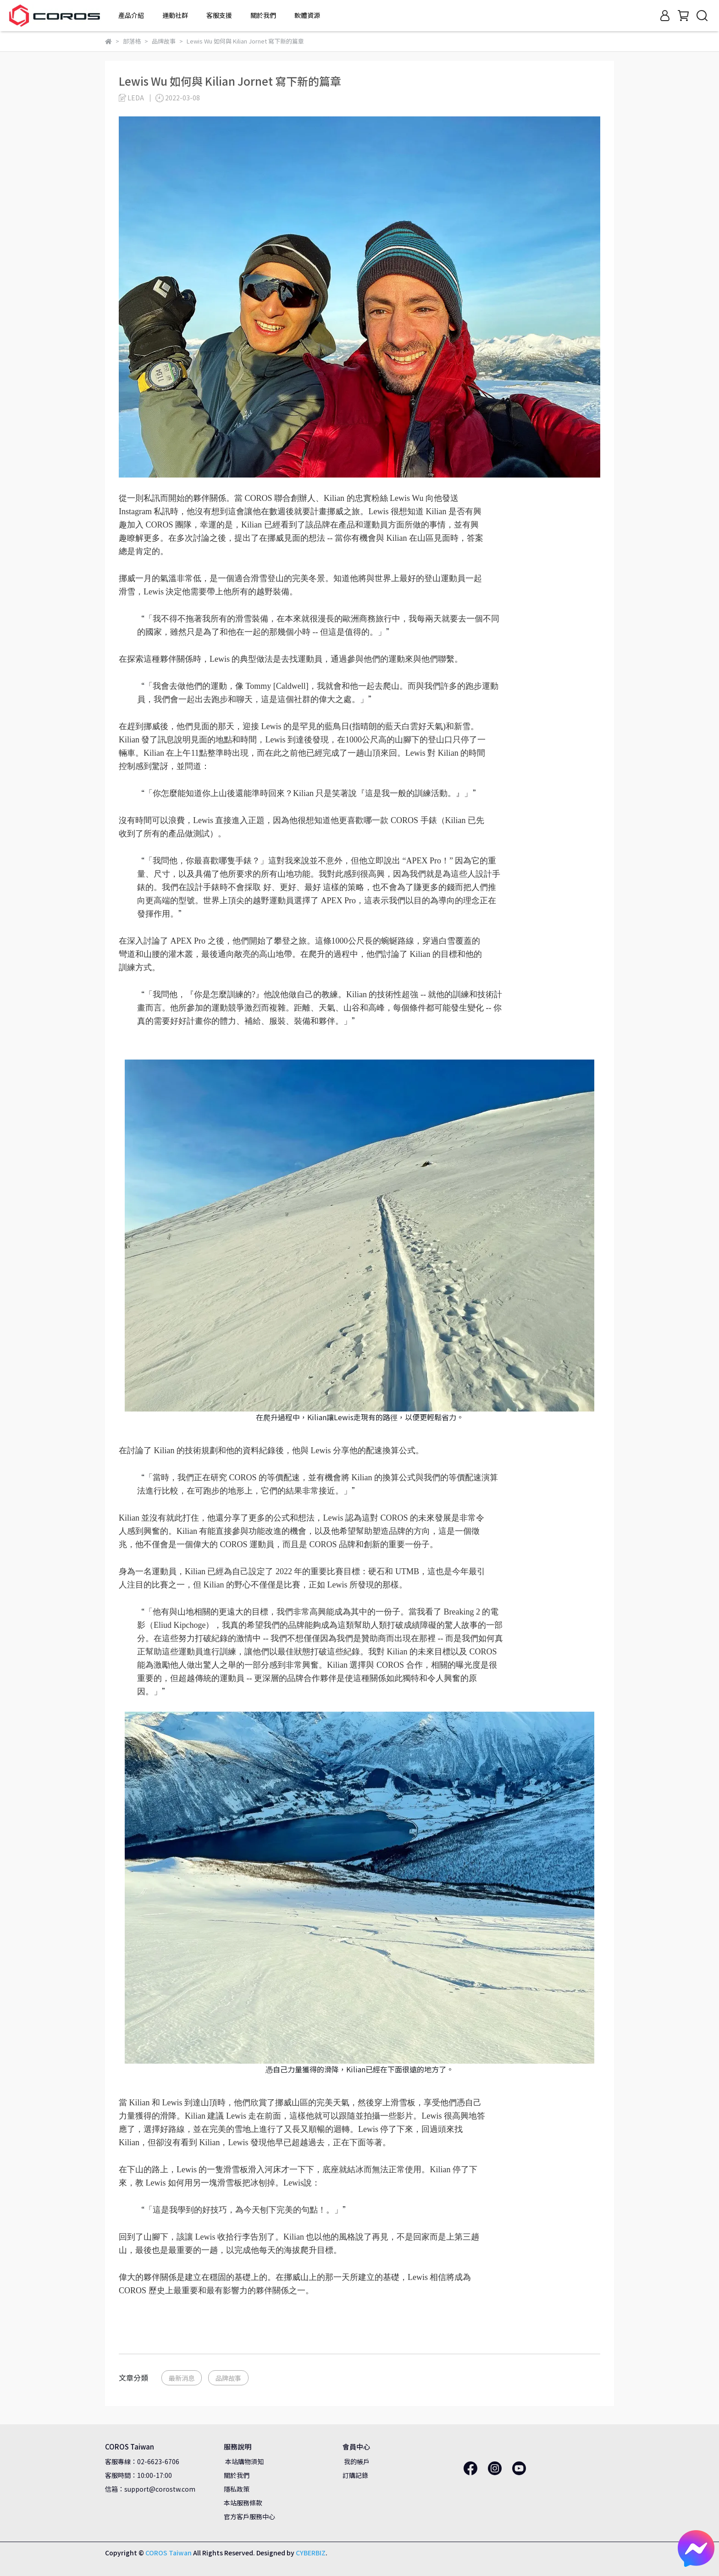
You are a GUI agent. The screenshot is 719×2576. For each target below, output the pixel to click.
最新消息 (181, 2378)
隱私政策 (236, 2489)
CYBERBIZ (311, 2552)
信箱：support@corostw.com (150, 2489)
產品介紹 (131, 15)
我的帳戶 (356, 2461)
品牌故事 (228, 2378)
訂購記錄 (355, 2475)
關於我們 (236, 2475)
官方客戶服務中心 (249, 2516)
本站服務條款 (243, 2502)
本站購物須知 (244, 2461)
